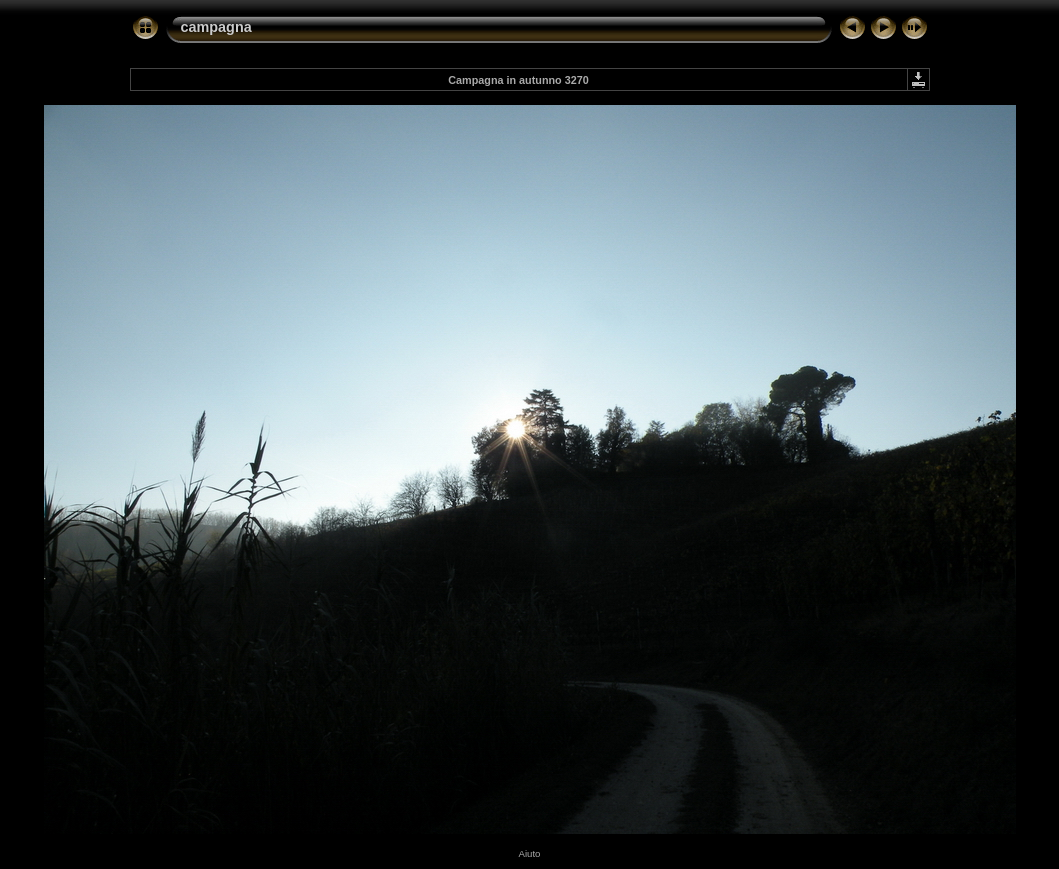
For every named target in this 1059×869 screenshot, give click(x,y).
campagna (216, 27)
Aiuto (530, 853)
